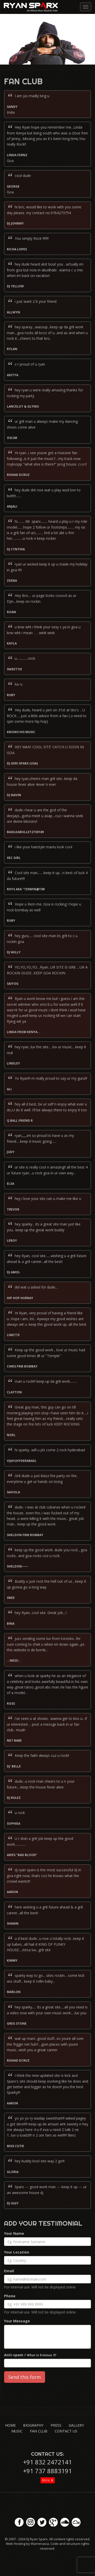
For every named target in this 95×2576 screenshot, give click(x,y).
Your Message (17, 2321)
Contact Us (66, 2431)
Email (9, 2270)
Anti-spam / (30, 2354)
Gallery (76, 2425)
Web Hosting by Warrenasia (27, 2543)
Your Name (14, 2233)
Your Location (16, 2252)
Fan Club (38, 2431)
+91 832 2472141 (47, 2462)
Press (56, 2425)
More (47, 2480)
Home (10, 2425)
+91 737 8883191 (47, 2471)
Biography (33, 2425)
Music (17, 2431)
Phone (9, 2295)
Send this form (24, 2377)
